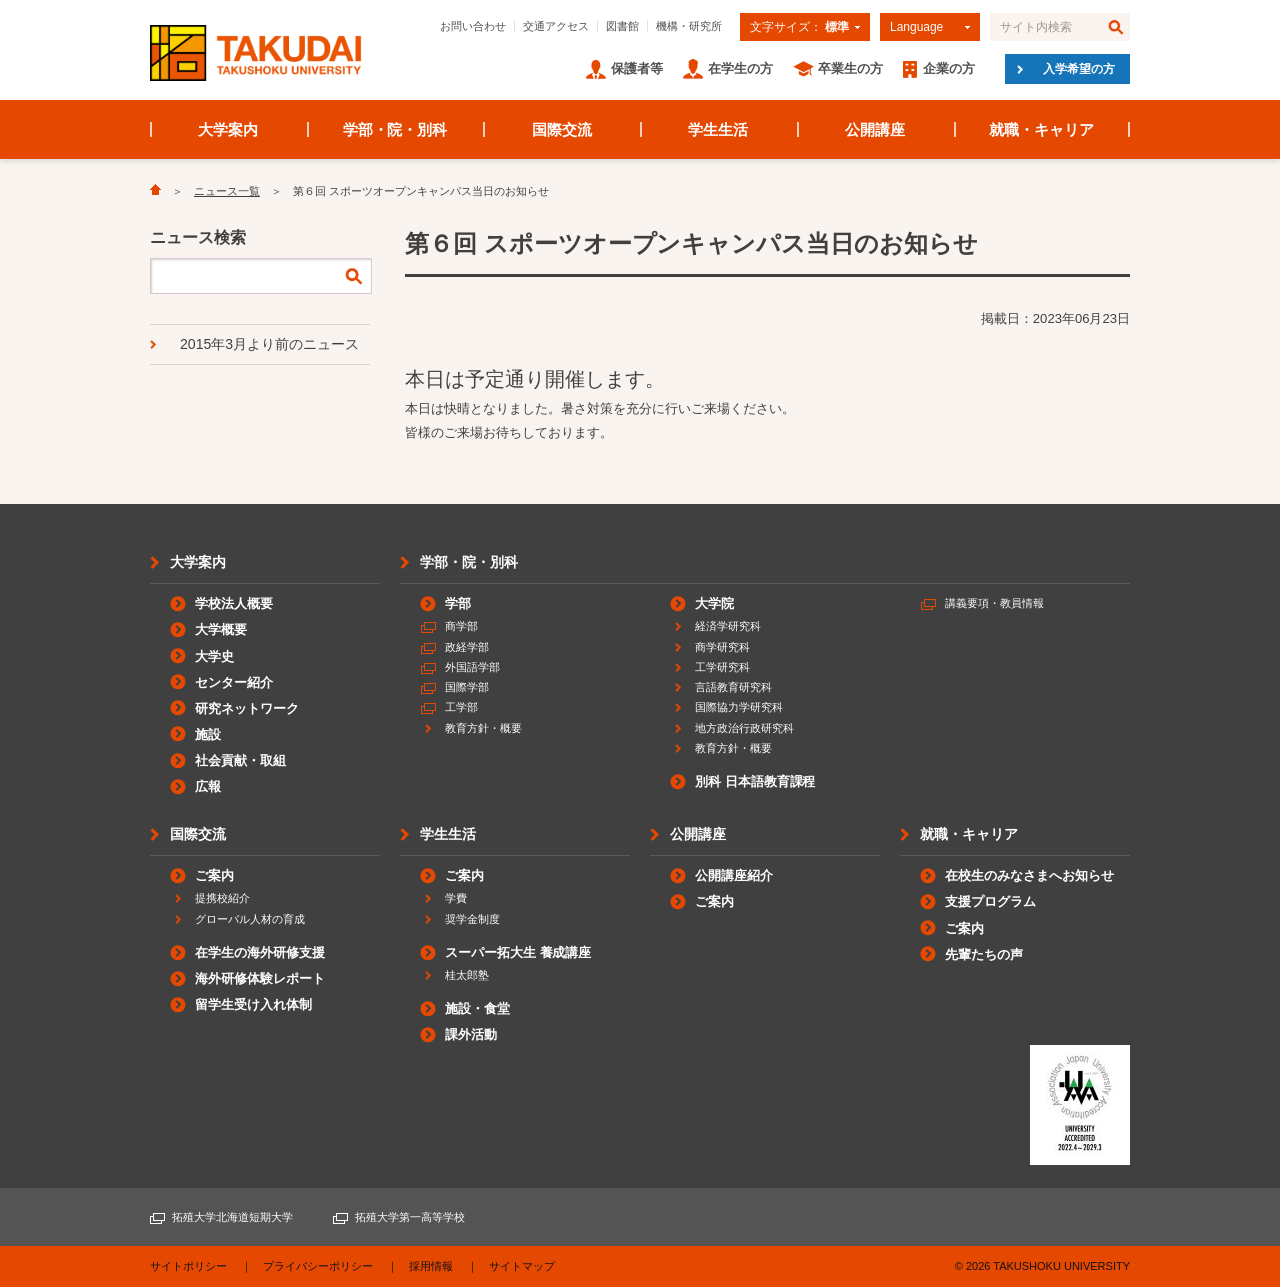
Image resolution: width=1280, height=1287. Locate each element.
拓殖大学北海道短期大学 (232, 1217)
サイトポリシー (188, 1266)
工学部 (461, 707)
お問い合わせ (473, 26)
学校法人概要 (234, 603)
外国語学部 (472, 667)
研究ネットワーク (247, 708)
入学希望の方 (1079, 69)
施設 (208, 734)
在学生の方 (740, 68)
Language (916, 27)
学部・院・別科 (395, 129)
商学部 (461, 626)
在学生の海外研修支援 (260, 952)
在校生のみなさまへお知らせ (1029, 875)
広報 (208, 786)
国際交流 (562, 129)
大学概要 (221, 629)
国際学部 (467, 687)
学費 (456, 898)
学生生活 (718, 129)
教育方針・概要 (483, 728)
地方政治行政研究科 (744, 728)
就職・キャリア (1041, 129)
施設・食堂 (477, 1008)
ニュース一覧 (227, 191)
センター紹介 (234, 682)
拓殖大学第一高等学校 (410, 1217)
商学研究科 (722, 647)
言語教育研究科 (733, 687)
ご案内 (214, 875)
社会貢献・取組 (240, 760)
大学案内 (228, 129)
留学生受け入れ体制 (253, 1004)
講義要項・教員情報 (994, 603)
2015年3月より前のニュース (269, 344)
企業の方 (949, 68)
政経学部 (467, 647)
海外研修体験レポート (260, 978)
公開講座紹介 (734, 875)
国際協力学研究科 (739, 707)
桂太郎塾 (467, 975)
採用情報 (431, 1266)
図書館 (622, 26)
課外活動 (471, 1034)
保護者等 (637, 68)
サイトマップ (522, 1266)
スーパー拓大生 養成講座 (518, 952)
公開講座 (875, 129)
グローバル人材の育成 (250, 919)
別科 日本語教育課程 (755, 781)
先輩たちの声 (984, 954)
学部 (458, 603)
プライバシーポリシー (318, 1266)
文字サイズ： (799, 27)
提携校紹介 (222, 898)
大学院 (714, 603)
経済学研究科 (728, 626)
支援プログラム (990, 901)
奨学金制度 (472, 919)
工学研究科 (722, 667)
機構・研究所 (689, 26)
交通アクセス (556, 26)
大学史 (214, 656)
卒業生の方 (850, 68)
